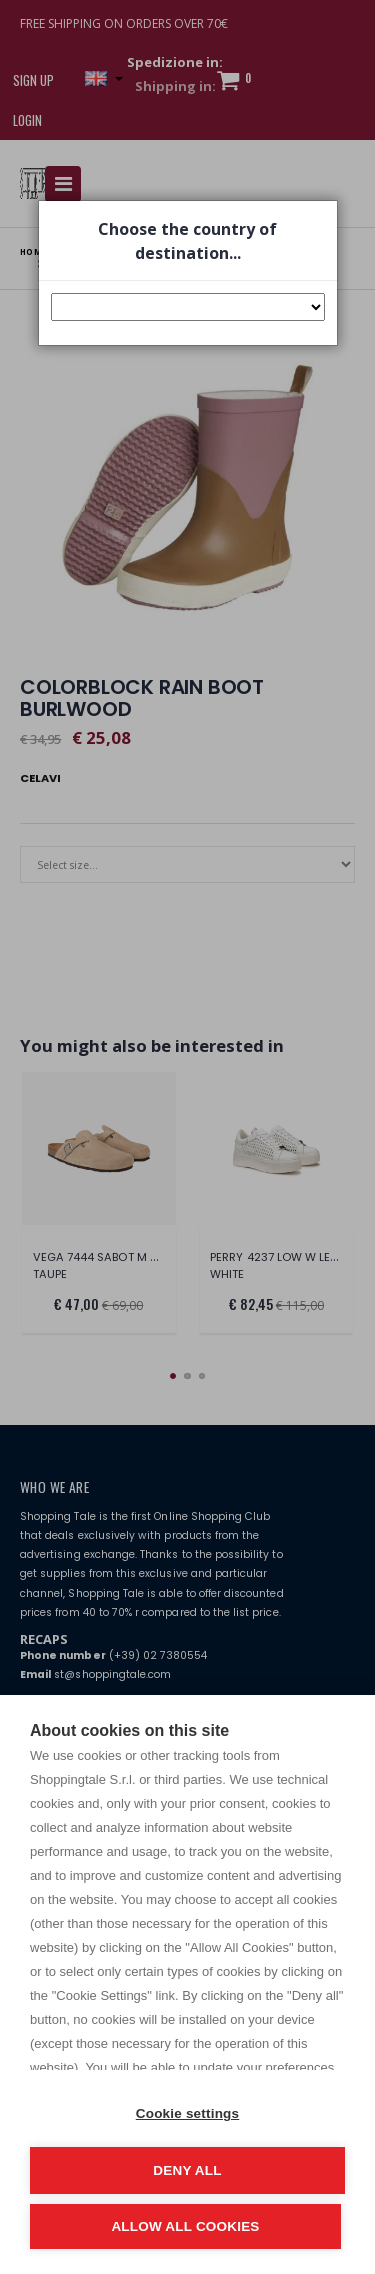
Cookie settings (188, 2113)
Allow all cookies (185, 2226)
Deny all (187, 2170)
